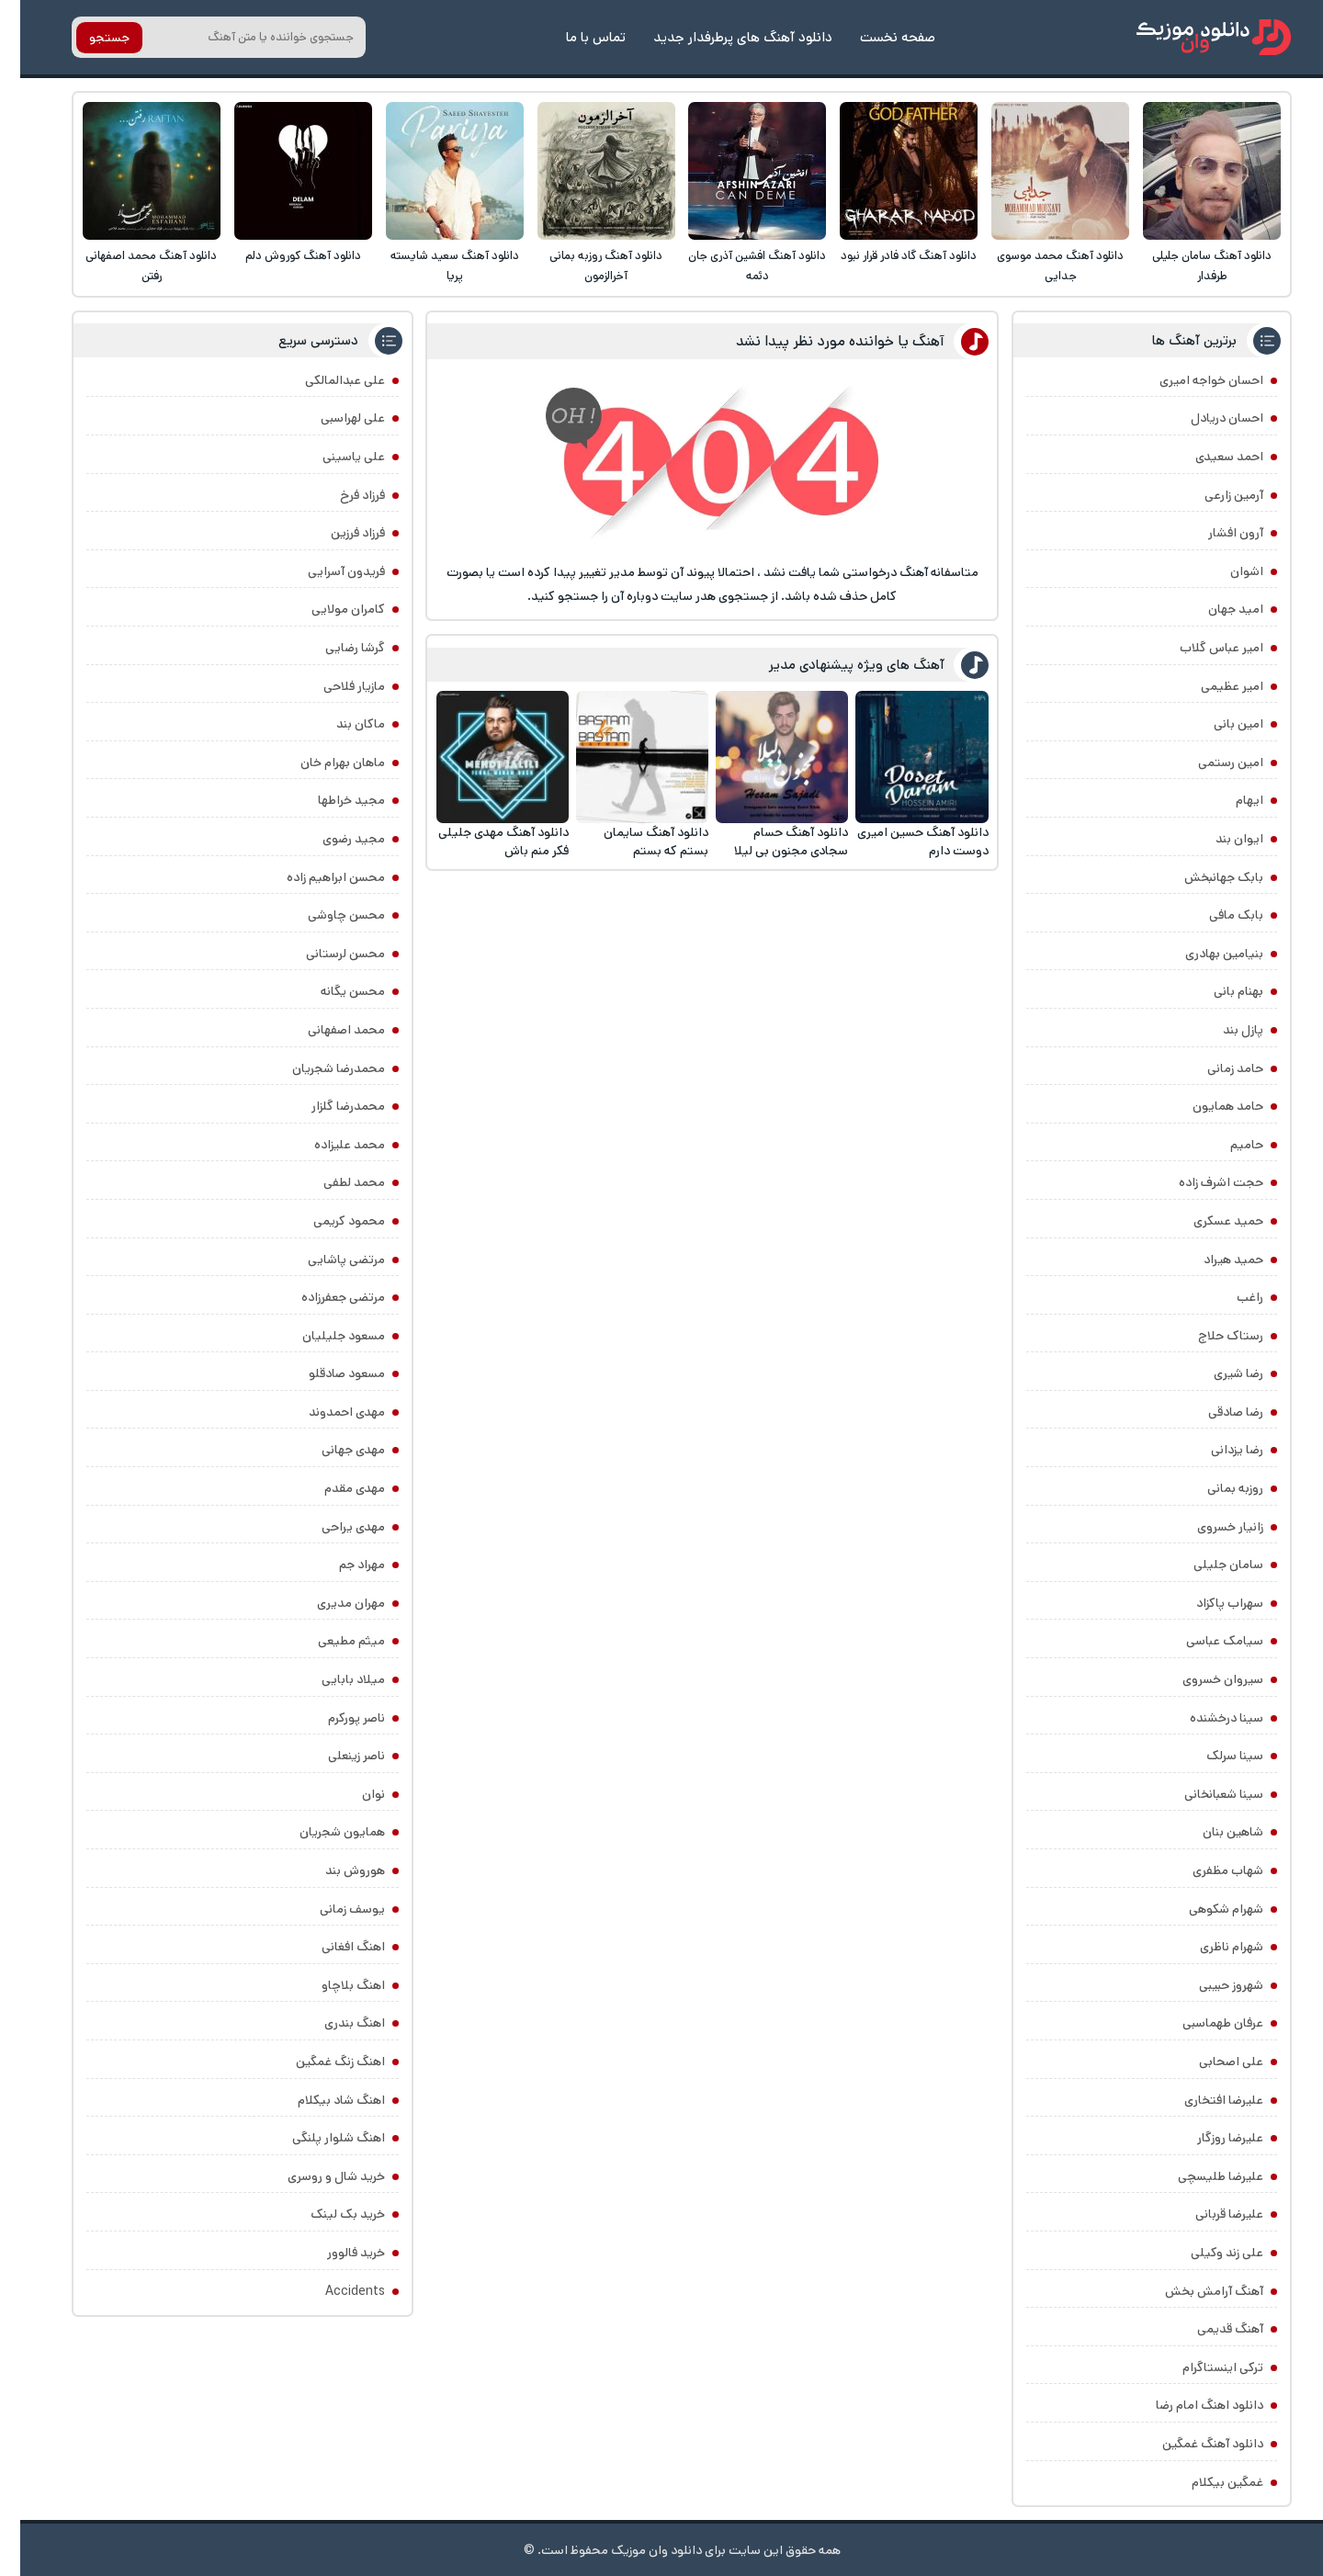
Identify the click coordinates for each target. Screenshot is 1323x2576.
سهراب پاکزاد (1209, 1603)
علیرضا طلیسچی (1200, 2176)
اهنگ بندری (334, 2023)
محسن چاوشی (326, 915)
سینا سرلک (1214, 1755)
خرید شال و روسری (316, 2176)
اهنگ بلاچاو (333, 1985)
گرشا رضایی (335, 647)
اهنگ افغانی (333, 1947)
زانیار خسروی (1210, 1527)
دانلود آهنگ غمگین (1192, 2444)
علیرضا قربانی (1209, 2214)
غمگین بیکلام (1207, 2482)
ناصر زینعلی (336, 1755)
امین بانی (1218, 724)
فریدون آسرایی (326, 571)
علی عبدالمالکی (325, 380)
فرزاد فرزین (338, 533)
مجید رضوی (333, 839)
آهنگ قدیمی (1210, 2329)
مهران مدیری (331, 1603)
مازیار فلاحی (334, 686)
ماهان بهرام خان (322, 762)
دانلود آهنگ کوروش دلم (283, 256)
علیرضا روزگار (1210, 2138)
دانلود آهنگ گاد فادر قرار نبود (888, 256)
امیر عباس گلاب (1201, 647)
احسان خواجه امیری (1191, 380)
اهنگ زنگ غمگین (320, 2061)
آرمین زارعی (1213, 495)
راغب (1229, 1297)
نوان (353, 1794)
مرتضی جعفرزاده (323, 1297)
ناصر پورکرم (336, 1718)
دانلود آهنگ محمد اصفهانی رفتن (131, 266)
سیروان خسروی (1202, 1679)
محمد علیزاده (329, 1144)
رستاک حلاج (1210, 1336)
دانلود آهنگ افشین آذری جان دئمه (737, 266)
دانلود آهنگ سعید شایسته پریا (434, 266)
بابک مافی (1216, 915)
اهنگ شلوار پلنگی (318, 2138)
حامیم (1226, 1144)
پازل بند (1223, 1030)
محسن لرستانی (325, 953)
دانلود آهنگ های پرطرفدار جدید (722, 37)
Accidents (335, 2291)
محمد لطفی (334, 1182)
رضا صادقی (1215, 1412)
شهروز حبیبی (1211, 1985)
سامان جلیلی (1208, 1564)
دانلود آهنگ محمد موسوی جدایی (1040, 266)
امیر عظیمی (1212, 686)
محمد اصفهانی (326, 1030)
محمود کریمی (329, 1221)
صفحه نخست (877, 37)
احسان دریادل (1206, 418)
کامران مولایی (328, 609)
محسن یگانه (332, 991)
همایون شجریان (322, 1832)
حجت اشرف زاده (1201, 1182)
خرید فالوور (336, 2252)
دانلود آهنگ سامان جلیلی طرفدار (1191, 266)
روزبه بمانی (1215, 1488)
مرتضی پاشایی (326, 1259)
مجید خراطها (331, 800)
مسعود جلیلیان (323, 1336)
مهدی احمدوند (326, 1412)
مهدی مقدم (334, 1488)
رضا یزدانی (1217, 1450)
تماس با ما (575, 37)
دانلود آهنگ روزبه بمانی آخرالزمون (585, 266)
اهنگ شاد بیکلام (321, 2100)
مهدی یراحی (333, 1527)
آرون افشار (1215, 533)
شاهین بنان (1212, 1832)
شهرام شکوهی (1206, 1909)
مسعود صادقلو (326, 1373)
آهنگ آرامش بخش (1194, 2291)
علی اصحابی (1211, 2061)
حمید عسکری (1208, 1221)
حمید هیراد (1213, 1259)
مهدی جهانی (333, 1450)
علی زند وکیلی (1206, 2252)
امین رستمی (1210, 762)
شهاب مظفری (1207, 1870)
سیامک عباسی (1204, 1641)
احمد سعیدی (1209, 456)
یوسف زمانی (332, 1909)
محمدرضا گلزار (328, 1106)
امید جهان (1215, 609)
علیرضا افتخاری (1203, 2100)
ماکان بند (340, 724)
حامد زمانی (1215, 1068)
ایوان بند (1219, 839)
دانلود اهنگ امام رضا (1189, 2405)
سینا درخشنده (1206, 1718)
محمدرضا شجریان (318, 1068)
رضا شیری (1218, 1373)
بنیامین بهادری (1204, 953)
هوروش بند (335, 1870)
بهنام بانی (1218, 991)
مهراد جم (342, 1564)
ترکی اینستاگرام (1202, 2367)
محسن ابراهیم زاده (315, 877)
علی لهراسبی (332, 418)
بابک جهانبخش (1203, 877)
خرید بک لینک (327, 2214)
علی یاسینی (333, 456)
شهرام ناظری (1211, 1947)
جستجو (89, 37)
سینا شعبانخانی (1203, 1794)
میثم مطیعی (331, 1641)
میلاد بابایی (333, 1679)
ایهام (1229, 800)
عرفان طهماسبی (1202, 2023)
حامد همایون (1207, 1106)
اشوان (1226, 571)
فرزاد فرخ (342, 495)
